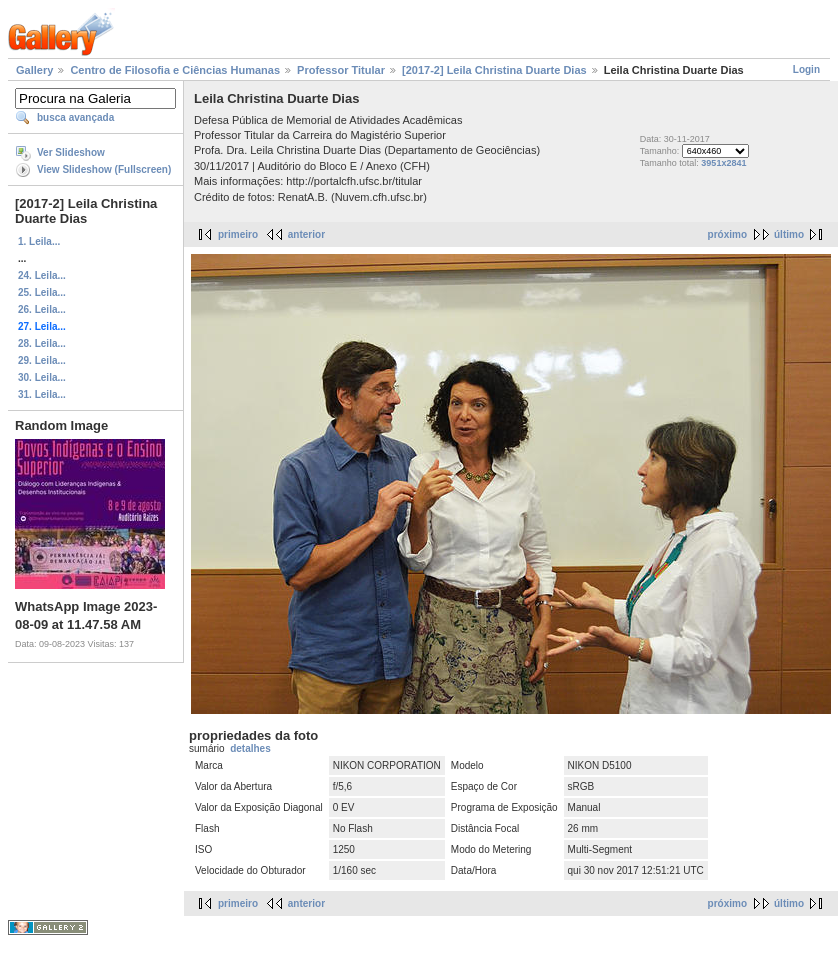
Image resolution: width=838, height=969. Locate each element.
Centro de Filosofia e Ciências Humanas (175, 70)
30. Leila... (42, 377)
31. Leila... (42, 394)
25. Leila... (42, 292)
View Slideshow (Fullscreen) (104, 169)
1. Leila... (39, 241)
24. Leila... (42, 275)
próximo (727, 234)
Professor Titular (341, 70)
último (789, 234)
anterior (306, 234)
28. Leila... (42, 343)
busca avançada (75, 117)
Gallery (34, 70)
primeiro (238, 234)
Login (806, 69)
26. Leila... (42, 309)
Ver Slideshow (71, 152)
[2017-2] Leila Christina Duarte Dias (494, 70)
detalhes (250, 748)
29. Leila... (42, 360)
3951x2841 (723, 163)
